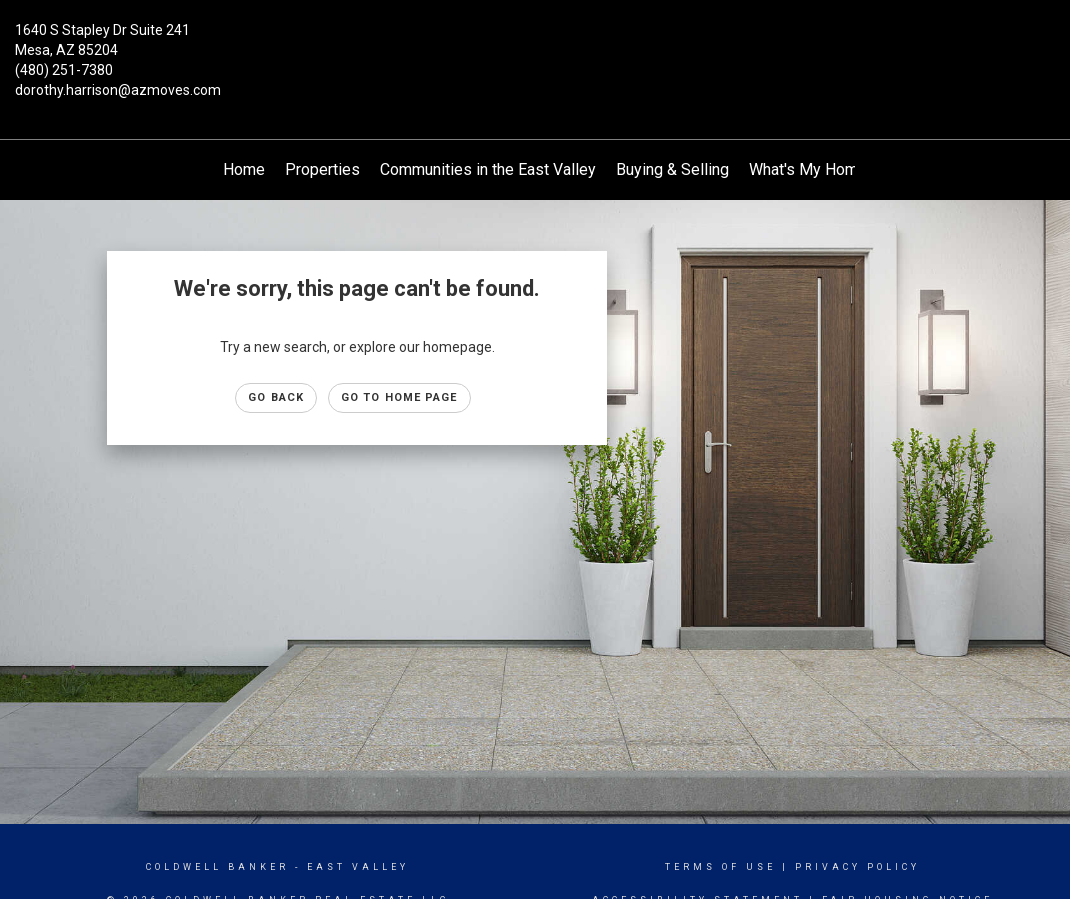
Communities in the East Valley (488, 169)
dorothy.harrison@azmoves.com (118, 90)
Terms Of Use (720, 867)
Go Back (276, 397)
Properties (322, 169)
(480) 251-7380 (64, 70)
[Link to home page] (535, 45)
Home (244, 169)
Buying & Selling (672, 169)
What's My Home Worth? (834, 169)
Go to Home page (399, 397)
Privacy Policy (857, 867)
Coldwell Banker (217, 867)
